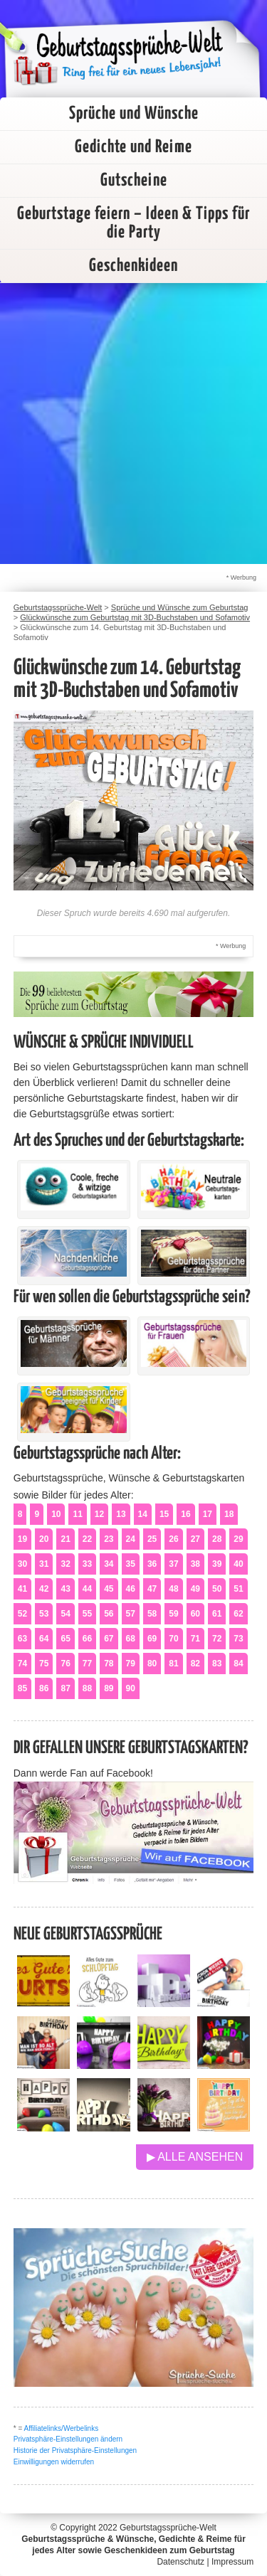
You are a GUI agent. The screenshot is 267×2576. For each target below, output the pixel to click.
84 (238, 1663)
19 (22, 1539)
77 (87, 1663)
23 (108, 1539)
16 (185, 1514)
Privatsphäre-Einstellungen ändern (68, 2439)
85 (22, 1688)
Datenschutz (180, 2562)
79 (130, 1663)
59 (173, 1614)
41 (22, 1589)
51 (238, 1589)
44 (87, 1589)
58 (152, 1614)
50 (216, 1589)
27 (195, 1539)
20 (43, 1539)
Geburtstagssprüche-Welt (168, 2528)
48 (173, 1589)
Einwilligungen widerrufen (54, 2462)
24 (130, 1539)
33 (87, 1564)
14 (142, 1514)
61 (216, 1614)
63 (22, 1639)
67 (108, 1639)
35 (130, 1564)
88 (87, 1688)
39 (216, 1564)
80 (152, 1663)
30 (22, 1564)
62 (238, 1614)
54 (65, 1614)
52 (22, 1614)
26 (173, 1539)
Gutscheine (133, 180)
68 (130, 1639)
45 (108, 1589)
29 (238, 1539)
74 (22, 1663)
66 (87, 1639)
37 (173, 1564)
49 (195, 1589)
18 (229, 1514)
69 (152, 1639)
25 (152, 1539)
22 (87, 1539)
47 (152, 1589)
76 (65, 1663)
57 (130, 1614)
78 (108, 1663)
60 (195, 1614)
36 (152, 1564)
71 (195, 1639)
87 (65, 1688)
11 (77, 1514)
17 (207, 1514)
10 (56, 1514)
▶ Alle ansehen (195, 2157)
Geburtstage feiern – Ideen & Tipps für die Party (133, 223)
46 (130, 1589)
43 (65, 1589)
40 (238, 1564)
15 (164, 1514)
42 (43, 1589)
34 (108, 1564)
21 (65, 1539)
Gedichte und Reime (133, 147)
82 (195, 1663)
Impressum (232, 2562)
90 (130, 1688)
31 (43, 1564)
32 (65, 1564)
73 (238, 1639)
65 (65, 1639)
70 (173, 1639)
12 (99, 1514)
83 (216, 1663)
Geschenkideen (133, 266)
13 (120, 1514)
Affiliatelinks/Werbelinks (61, 2428)
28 (216, 1539)
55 (87, 1614)
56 (108, 1614)
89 (108, 1688)
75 (43, 1663)
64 (43, 1639)
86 (43, 1688)
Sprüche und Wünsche (134, 113)
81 (173, 1663)
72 (216, 1639)
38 (195, 1564)
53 (43, 1614)
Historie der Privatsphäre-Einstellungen (75, 2450)
